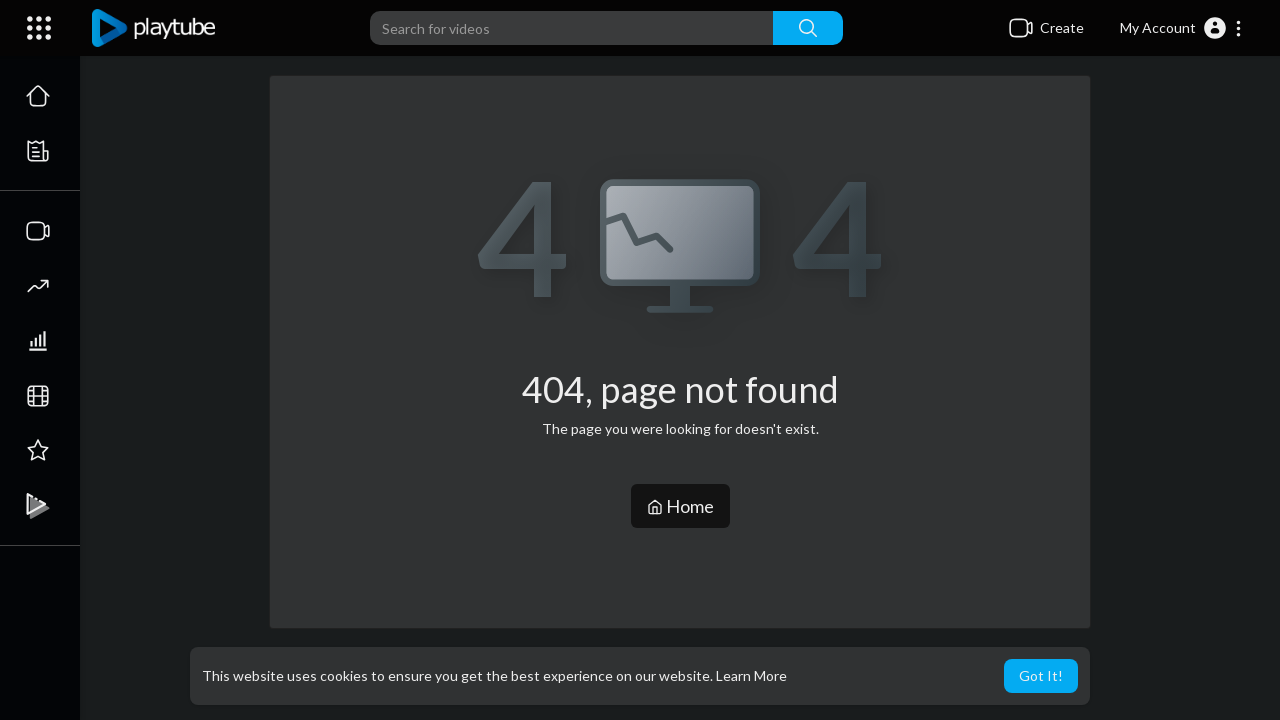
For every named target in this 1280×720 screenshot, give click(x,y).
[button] (1181, 28)
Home (680, 506)
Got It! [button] (1041, 675)
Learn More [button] (751, 675)
